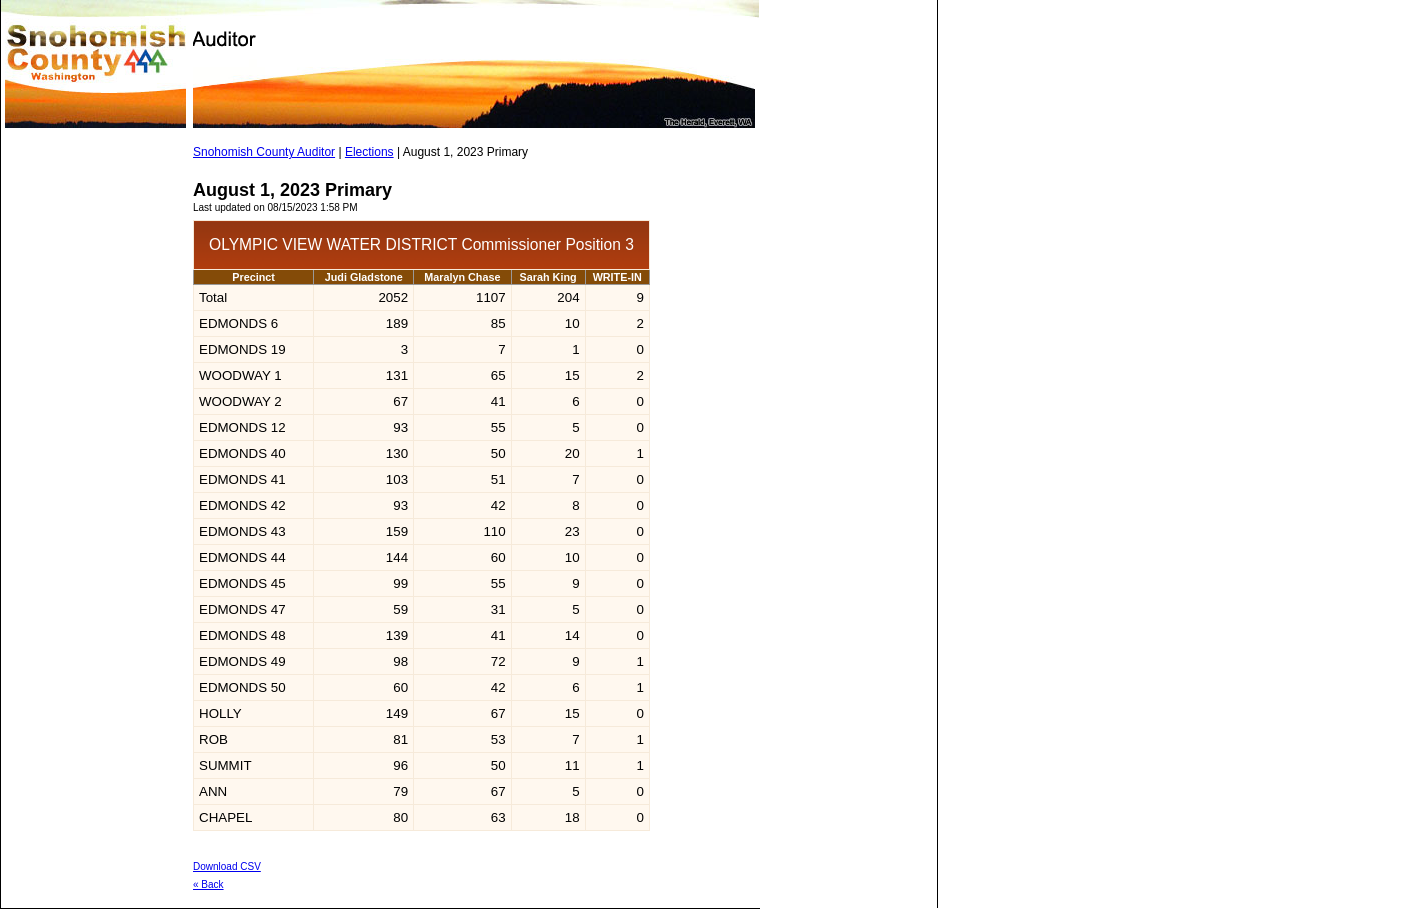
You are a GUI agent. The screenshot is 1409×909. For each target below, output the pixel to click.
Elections (369, 152)
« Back (208, 884)
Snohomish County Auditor (264, 152)
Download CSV (227, 866)
